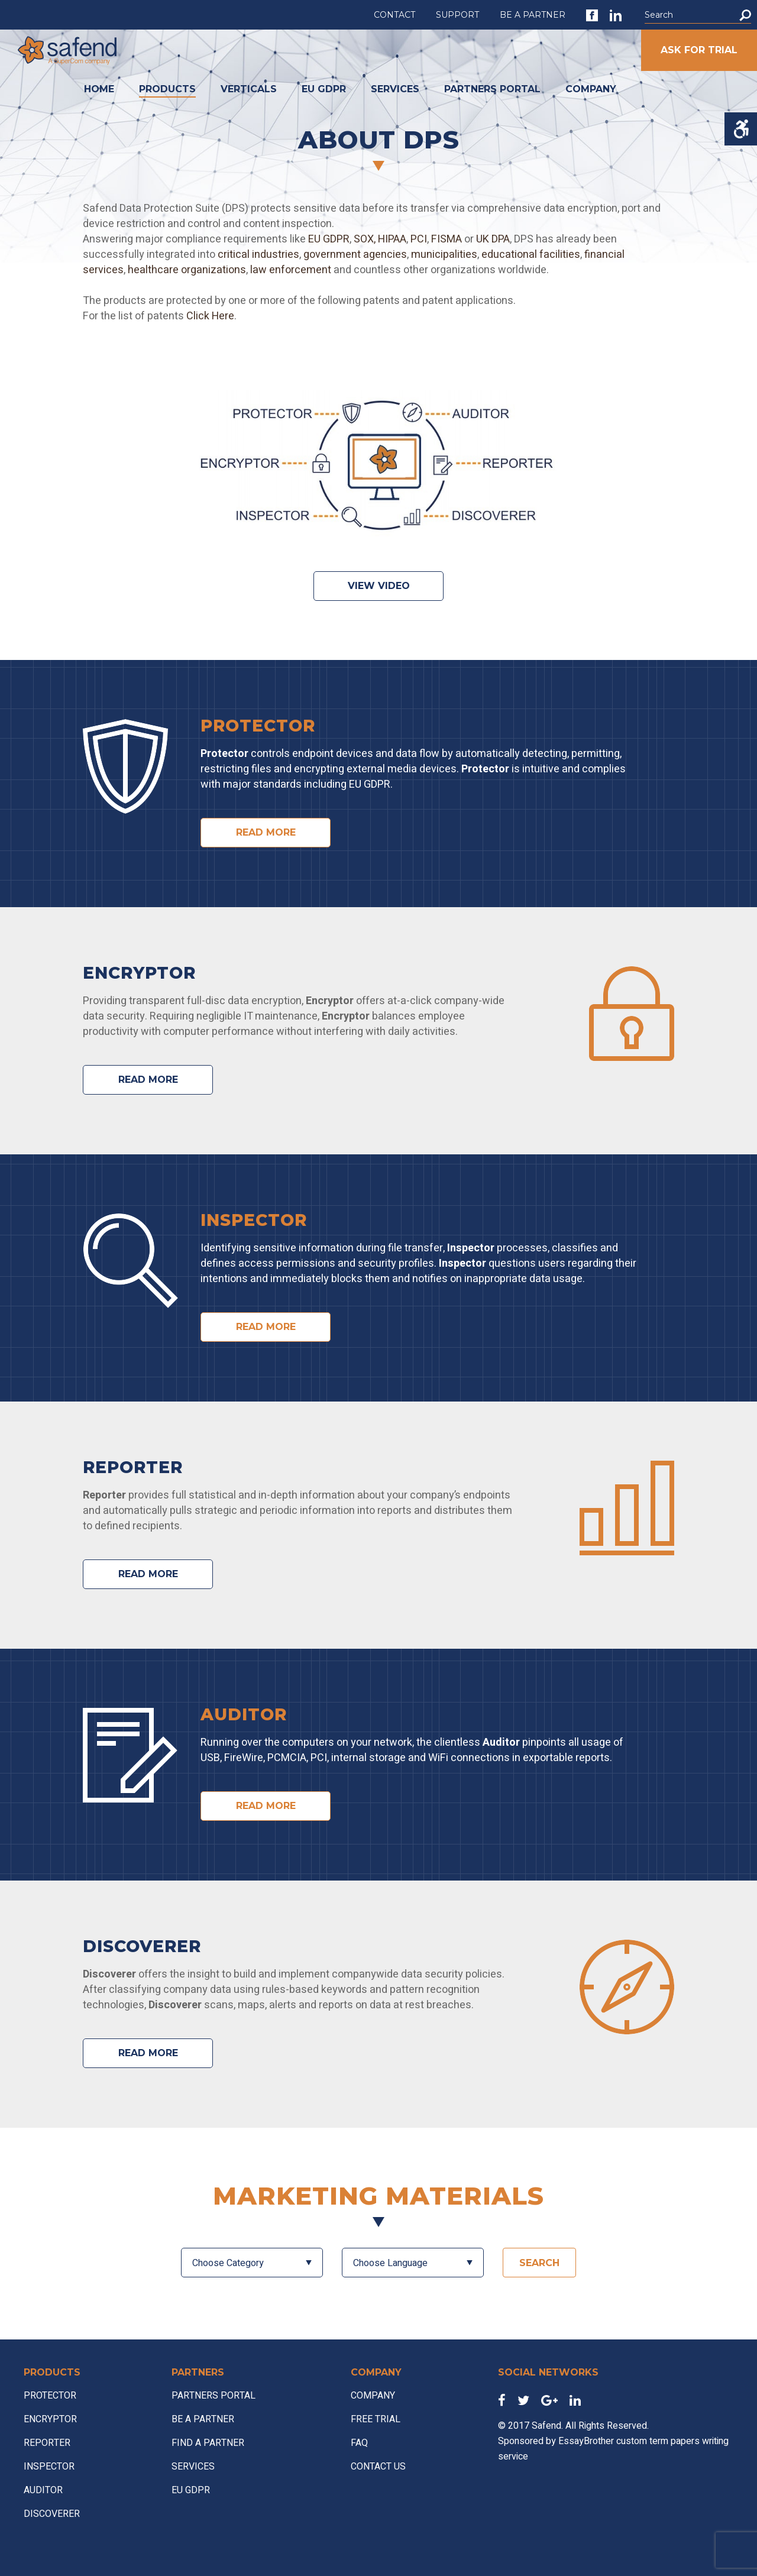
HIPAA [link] (392, 239)
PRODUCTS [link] (167, 89)
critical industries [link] (257, 255)
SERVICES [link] (395, 89)
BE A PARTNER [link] (532, 14)
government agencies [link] (355, 255)
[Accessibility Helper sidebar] (740, 128)
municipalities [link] (444, 255)
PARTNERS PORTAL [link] (492, 89)
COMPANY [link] (590, 89)
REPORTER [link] (47, 2443)
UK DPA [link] (493, 239)
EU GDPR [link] (324, 89)
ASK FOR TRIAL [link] (699, 50)
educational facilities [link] (530, 255)
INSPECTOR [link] (49, 2467)
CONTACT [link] (394, 14)
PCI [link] (418, 239)
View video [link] (379, 585)
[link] (592, 15)
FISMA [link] (446, 239)
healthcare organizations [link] (187, 270)
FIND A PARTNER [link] (208, 2443)
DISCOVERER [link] (52, 2514)
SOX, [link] (365, 239)
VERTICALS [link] (249, 89)
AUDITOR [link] (43, 2490)
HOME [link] (99, 89)
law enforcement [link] (290, 270)
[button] (745, 15)
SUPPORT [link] (457, 14)
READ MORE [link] (266, 832)
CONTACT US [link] (378, 2467)
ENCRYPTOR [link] (50, 2419)
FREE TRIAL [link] (375, 2419)
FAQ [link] (359, 2443)
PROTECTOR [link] (50, 2396)
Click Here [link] (210, 316)
